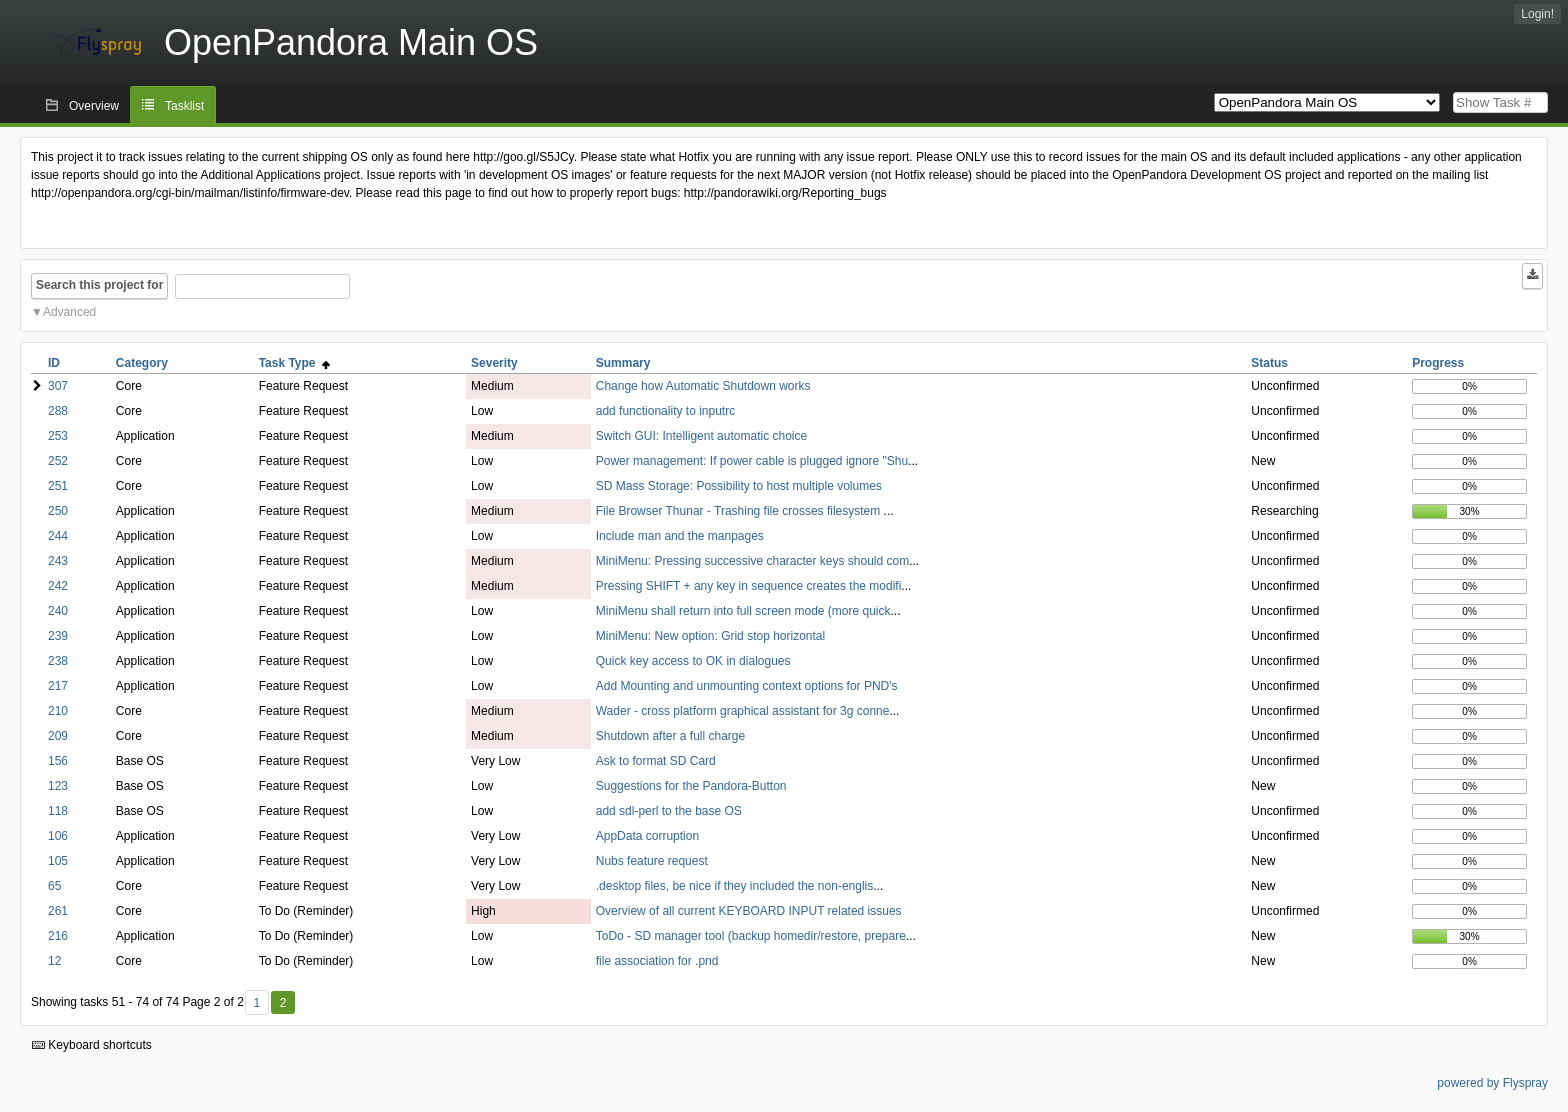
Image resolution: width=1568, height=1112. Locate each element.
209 (58, 736)
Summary (623, 363)
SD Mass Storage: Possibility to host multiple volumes (739, 486)
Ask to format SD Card (656, 761)
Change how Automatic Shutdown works (703, 386)
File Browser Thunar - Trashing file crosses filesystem (740, 511)
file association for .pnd (657, 961)
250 (58, 511)
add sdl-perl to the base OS (669, 811)
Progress (1438, 363)
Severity (494, 363)
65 (54, 886)
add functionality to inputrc (665, 411)
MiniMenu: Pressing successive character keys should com (752, 561)
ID (54, 363)
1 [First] (256, 1003)
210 (58, 711)
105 (58, 861)
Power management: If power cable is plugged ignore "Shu (752, 461)
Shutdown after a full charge (670, 736)
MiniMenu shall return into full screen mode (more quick (743, 611)
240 (58, 611)
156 (58, 761)
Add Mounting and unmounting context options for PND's (747, 686)
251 (58, 486)
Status (1269, 363)
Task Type (295, 363)
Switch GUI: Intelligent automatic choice (701, 436)
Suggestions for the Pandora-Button (691, 786)
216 (58, 936)
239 (58, 636)
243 (58, 561)
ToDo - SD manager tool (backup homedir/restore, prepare (751, 936)
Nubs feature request (652, 861)
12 (54, 961)
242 (58, 586)
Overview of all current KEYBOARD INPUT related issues (749, 911)
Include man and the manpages (680, 536)
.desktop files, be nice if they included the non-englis (735, 886)
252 (58, 461)
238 (58, 661)
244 (58, 536)
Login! (1537, 14)
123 (58, 786)
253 (58, 436)
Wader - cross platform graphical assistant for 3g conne (743, 711)
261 (58, 911)
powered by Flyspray (1492, 1083)
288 (58, 411)
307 (58, 386)
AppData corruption (647, 836)
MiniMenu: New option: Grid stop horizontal (710, 636)
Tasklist (184, 106)
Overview (94, 106)
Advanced (69, 312)
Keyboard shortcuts (92, 1045)
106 (58, 836)
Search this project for (99, 285)
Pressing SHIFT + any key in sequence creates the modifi (749, 586)
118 (58, 811)
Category (142, 363)
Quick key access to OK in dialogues (693, 661)
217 (58, 686)
